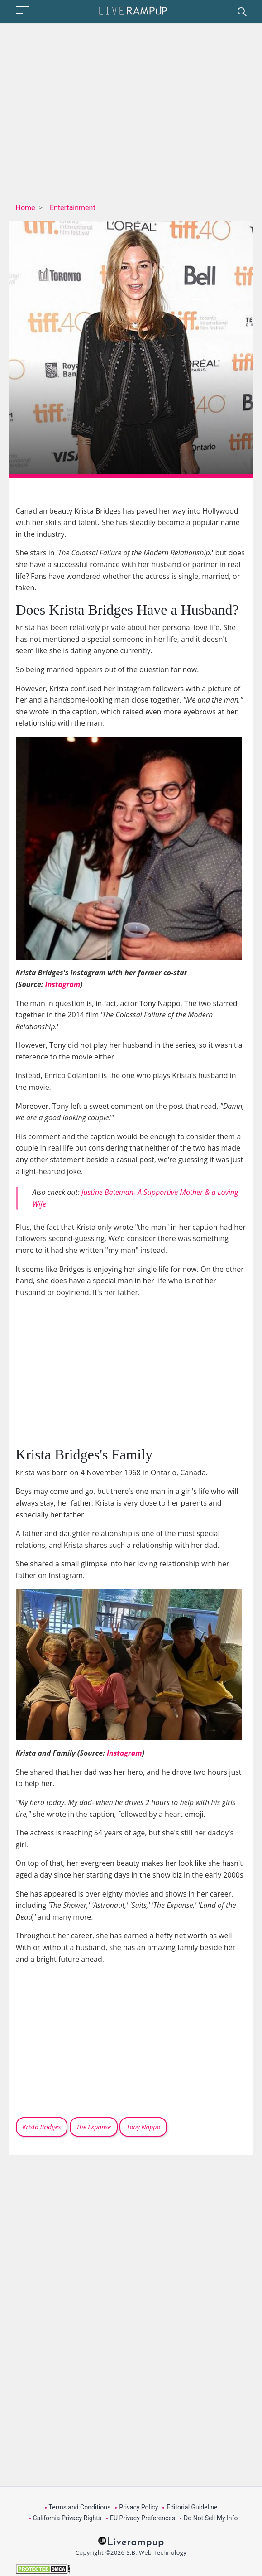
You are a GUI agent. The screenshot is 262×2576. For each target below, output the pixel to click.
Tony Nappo (143, 2127)
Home (25, 207)
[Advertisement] (142, 115)
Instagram (63, 984)
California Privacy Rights (67, 2518)
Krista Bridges (42, 2127)
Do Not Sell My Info (211, 2518)
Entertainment (72, 207)
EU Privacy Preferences (142, 2518)
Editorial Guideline (192, 2507)
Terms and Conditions (80, 2507)
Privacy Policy (138, 2507)
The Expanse (93, 2127)
